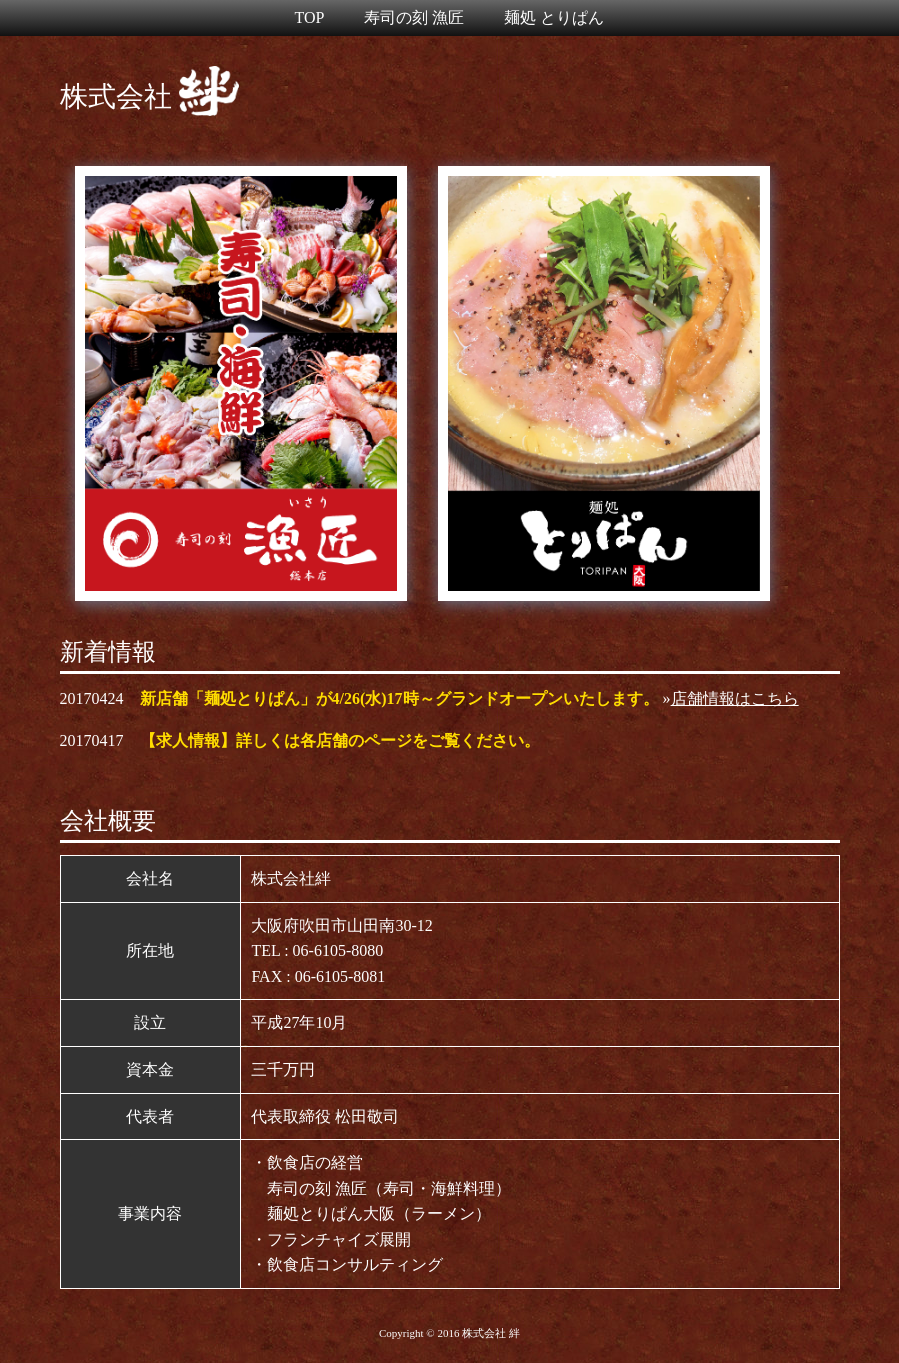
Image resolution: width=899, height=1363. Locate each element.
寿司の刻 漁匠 (414, 17)
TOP (310, 17)
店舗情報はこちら (735, 698)
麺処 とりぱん (554, 17)
